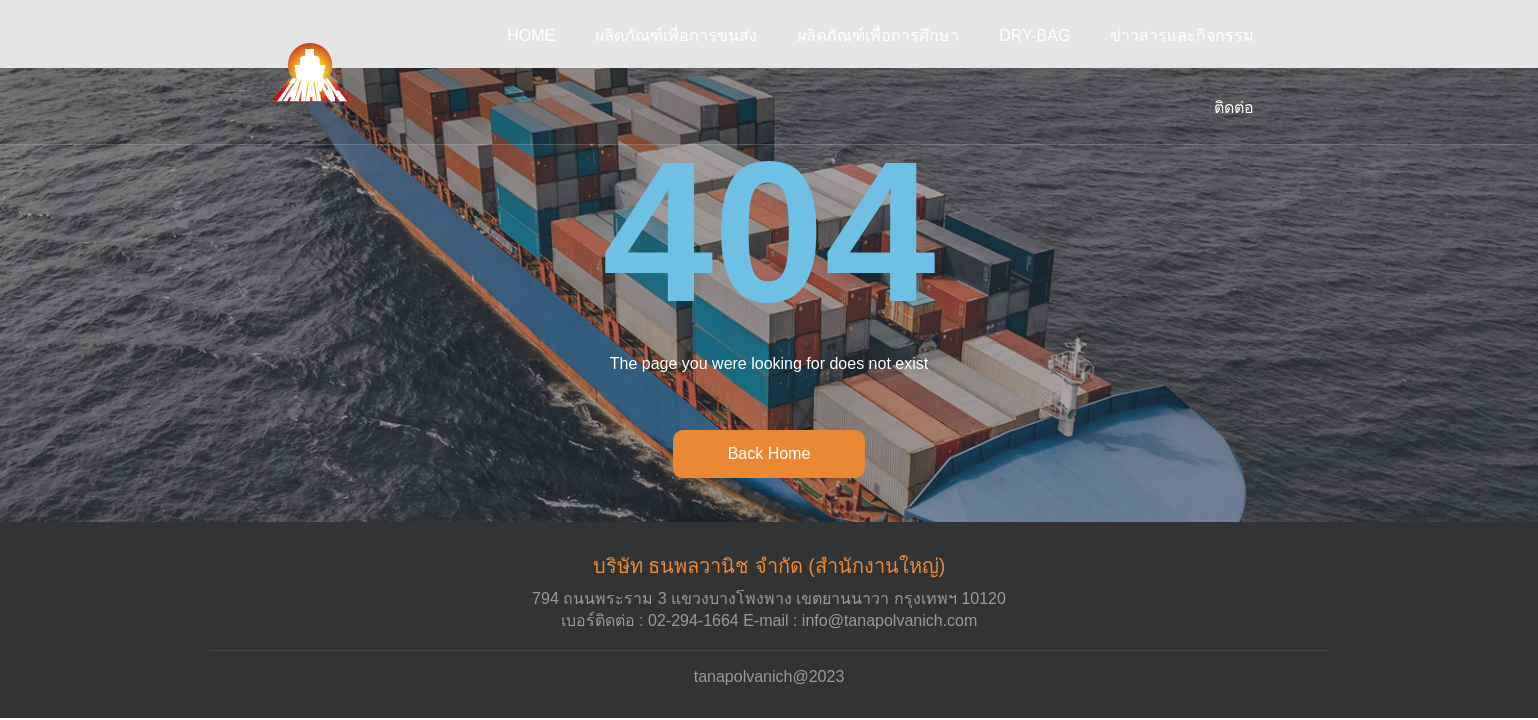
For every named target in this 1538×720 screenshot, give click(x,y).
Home (531, 35)
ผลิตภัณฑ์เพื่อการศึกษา (878, 35)
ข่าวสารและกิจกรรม (1182, 35)
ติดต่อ (1234, 107)
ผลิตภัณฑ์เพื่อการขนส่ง (676, 35)
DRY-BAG (1034, 35)
